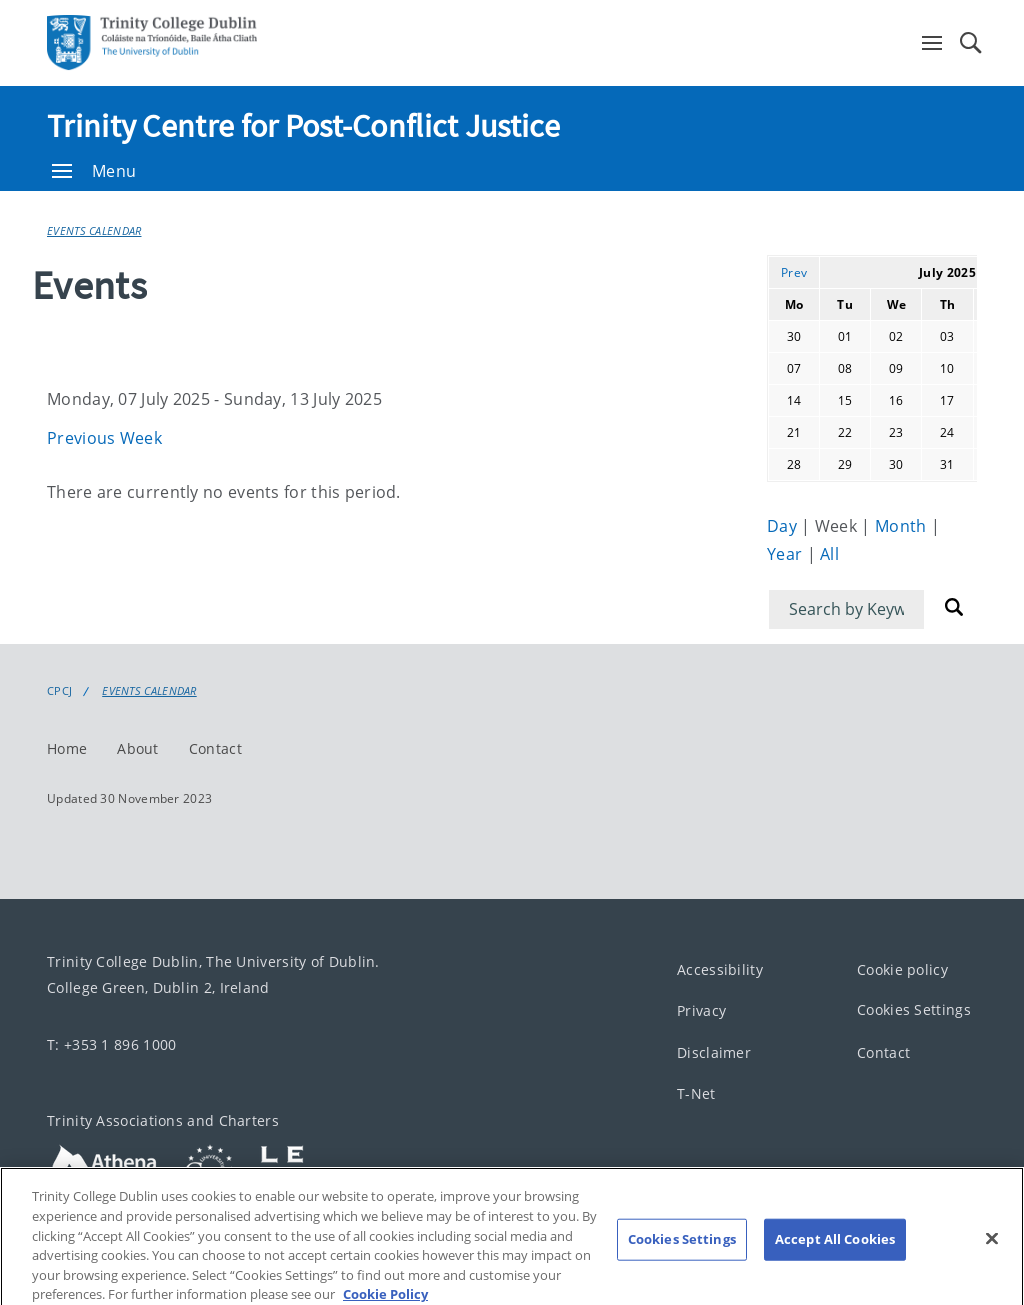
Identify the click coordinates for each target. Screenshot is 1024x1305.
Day (784, 526)
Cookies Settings (914, 1009)
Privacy (701, 1010)
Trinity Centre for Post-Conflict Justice (303, 126)
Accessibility (720, 969)
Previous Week (104, 438)
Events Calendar (94, 230)
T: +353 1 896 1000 (111, 1044)
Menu (94, 171)
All (829, 554)
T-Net (696, 1093)
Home (67, 748)
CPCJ (59, 691)
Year (787, 554)
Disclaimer (714, 1052)
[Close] (992, 1258)
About (138, 748)
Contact (215, 748)
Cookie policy (902, 969)
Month (903, 526)
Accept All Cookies (835, 1259)
